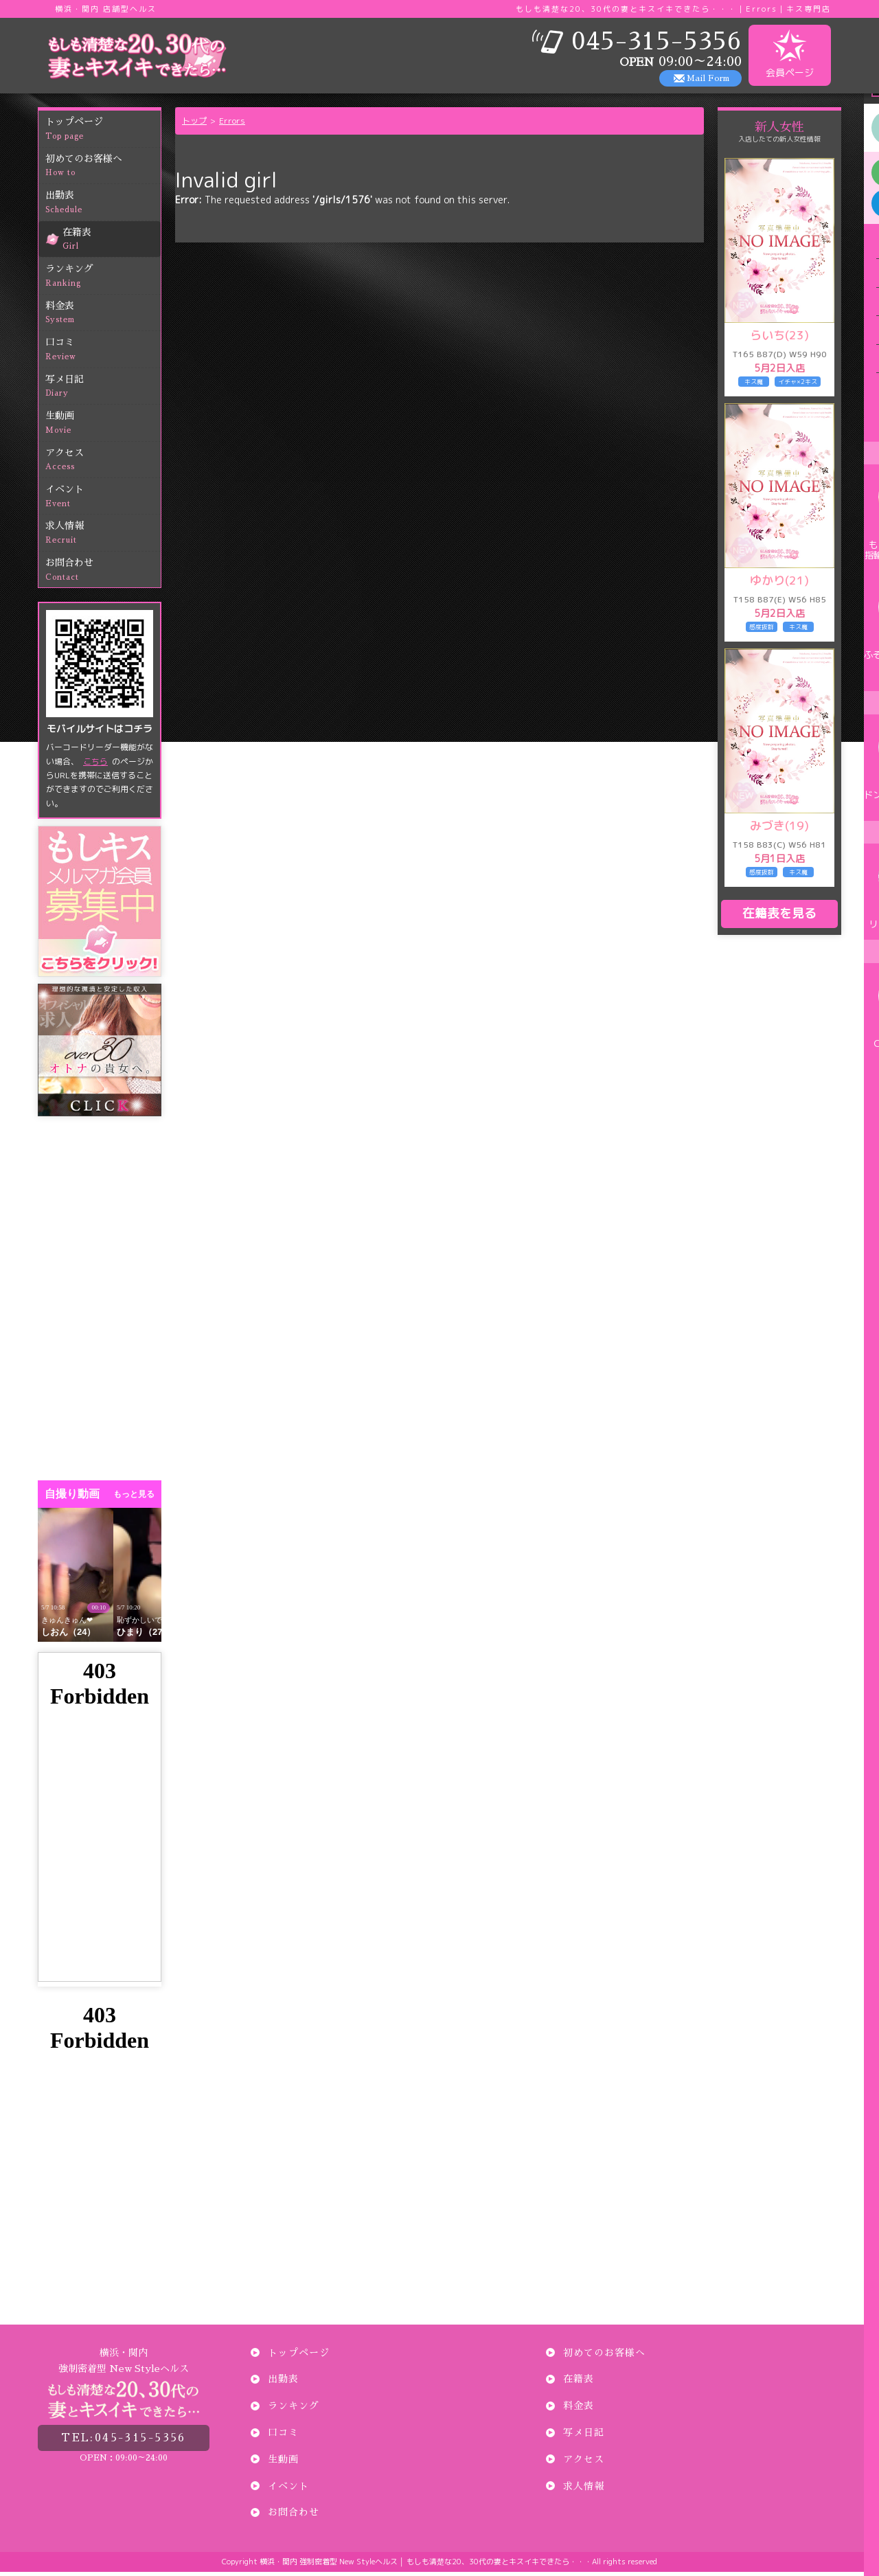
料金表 (103, 317)
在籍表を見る (779, 917)
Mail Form (708, 78)
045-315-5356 (123, 2438)
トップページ (103, 134)
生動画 (103, 428)
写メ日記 (103, 391)
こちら (95, 765)
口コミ (103, 354)
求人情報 (103, 538)
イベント (103, 501)
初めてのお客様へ (103, 170)
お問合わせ (103, 575)
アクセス (103, 464)
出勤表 (103, 207)
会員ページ (790, 54)
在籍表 (111, 244)
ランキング (103, 281)
